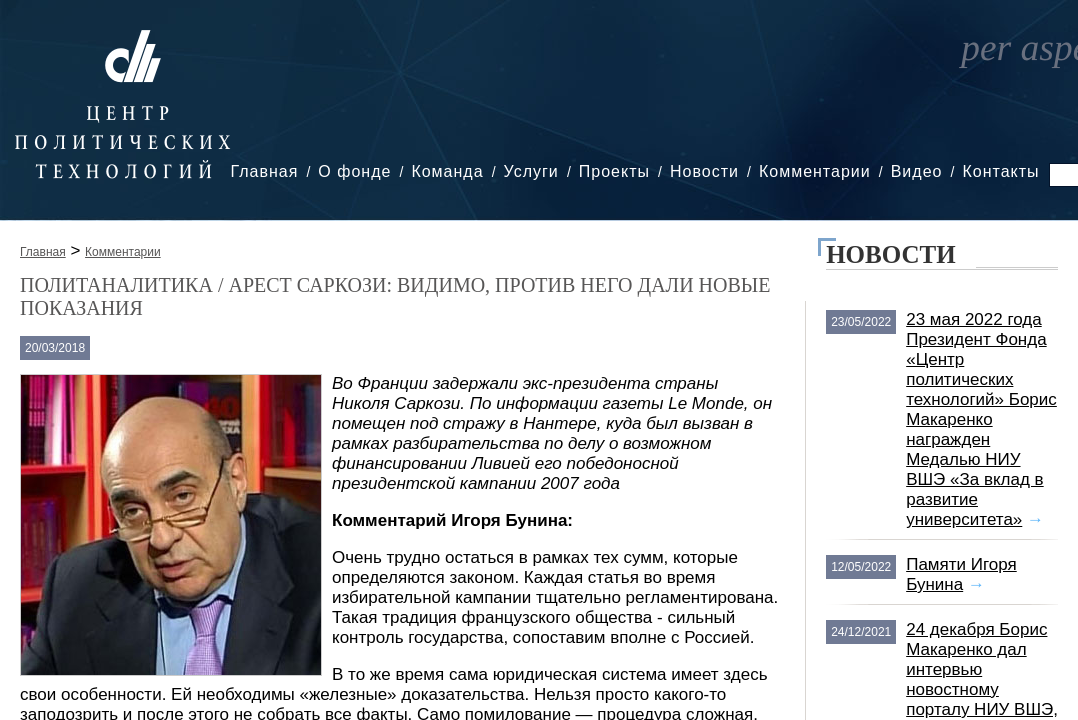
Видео (917, 171)
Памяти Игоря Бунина (961, 574)
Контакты (1000, 171)
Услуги (531, 171)
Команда (447, 171)
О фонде (354, 171)
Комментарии (815, 171)
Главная (264, 171)
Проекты (614, 171)
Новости (704, 171)
